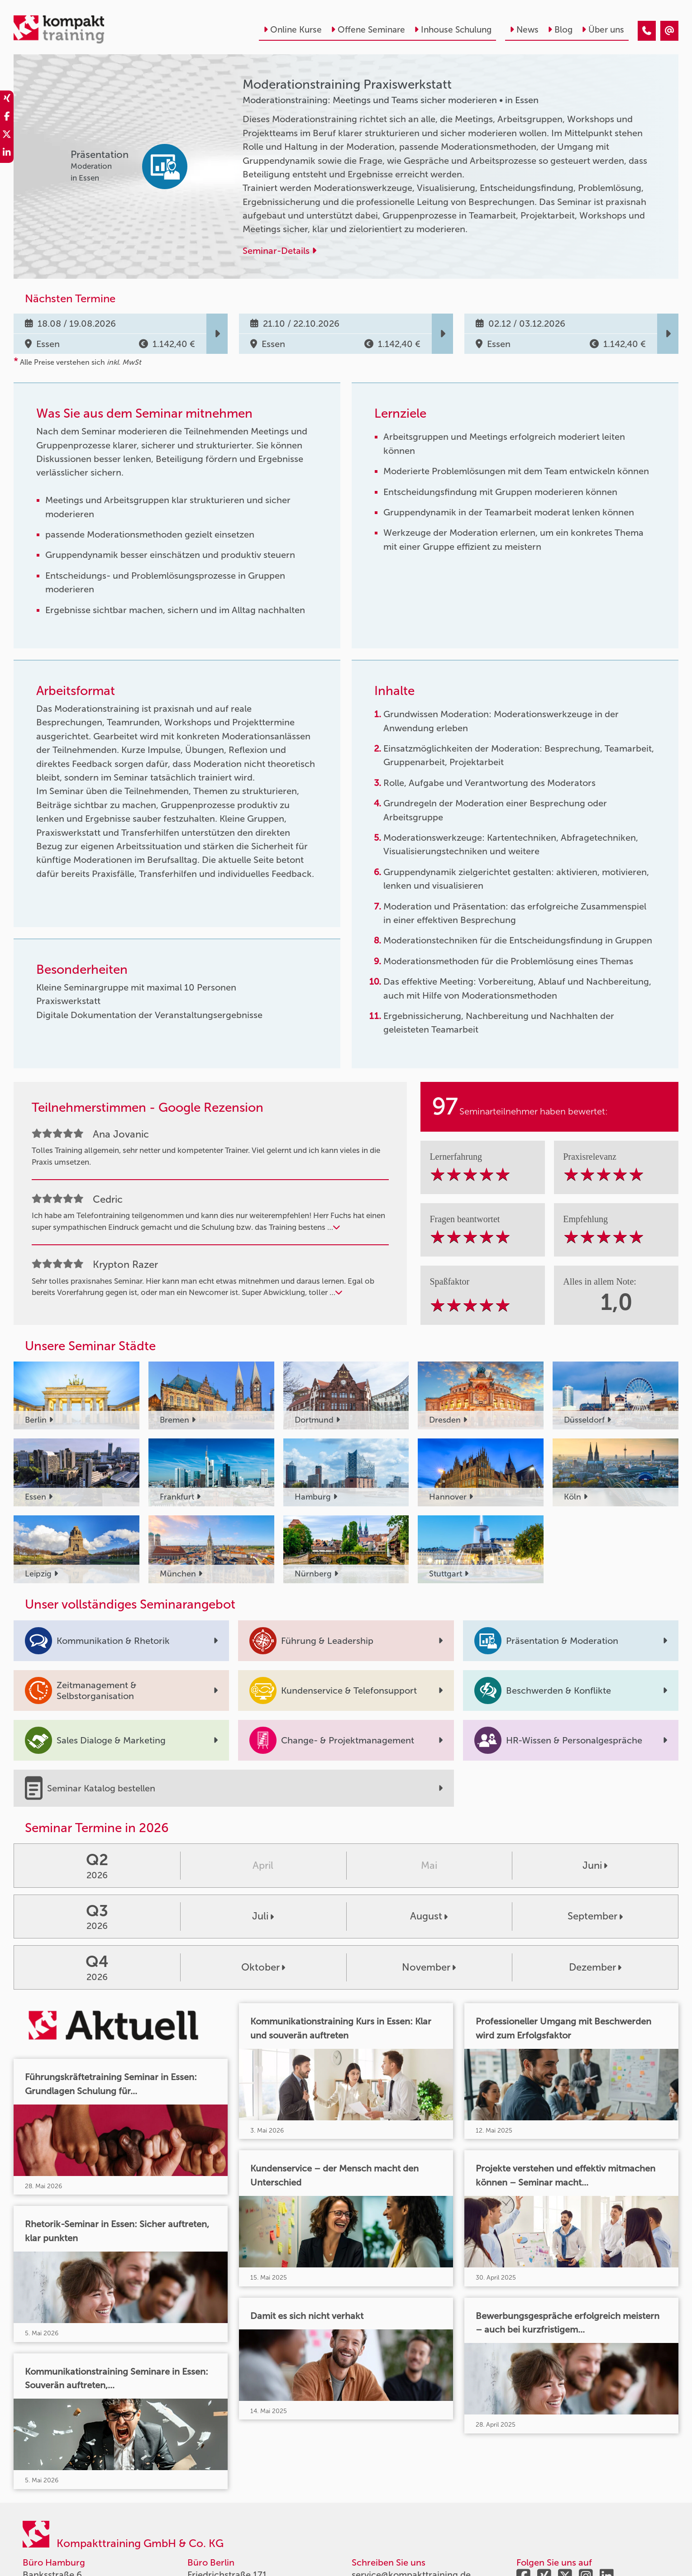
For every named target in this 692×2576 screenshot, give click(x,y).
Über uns (603, 29)
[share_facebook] (7, 118)
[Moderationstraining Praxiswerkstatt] (647, 31)
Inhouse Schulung (453, 29)
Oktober (263, 1967)
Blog (560, 29)
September (595, 1916)
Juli (263, 1916)
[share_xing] (7, 99)
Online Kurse (292, 29)
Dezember (595, 1967)
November (429, 1967)
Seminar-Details (279, 250)
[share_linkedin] (7, 154)
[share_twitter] (7, 136)
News (524, 29)
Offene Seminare (368, 29)
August (429, 1916)
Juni (594, 1865)
